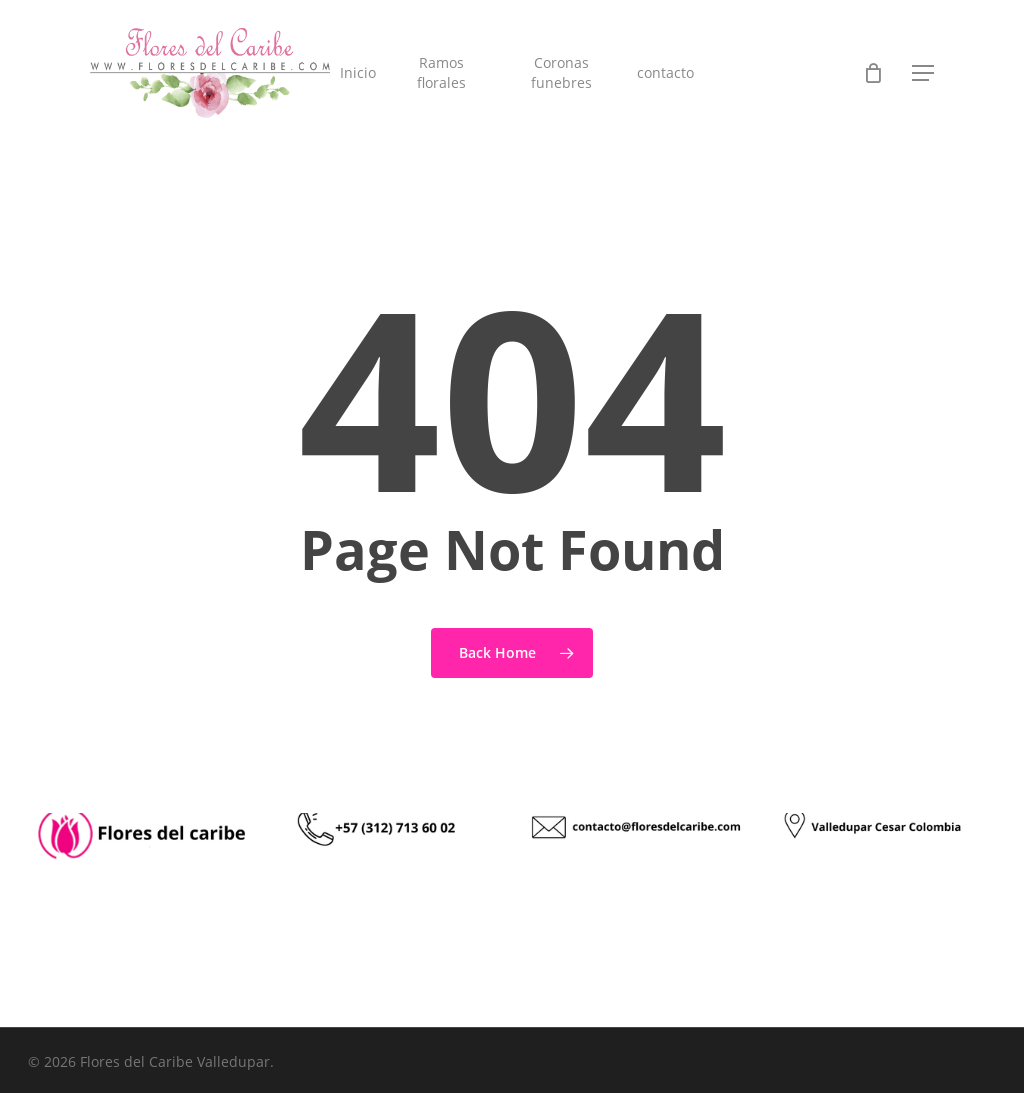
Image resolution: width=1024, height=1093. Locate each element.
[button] (923, 73)
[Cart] (873, 73)
